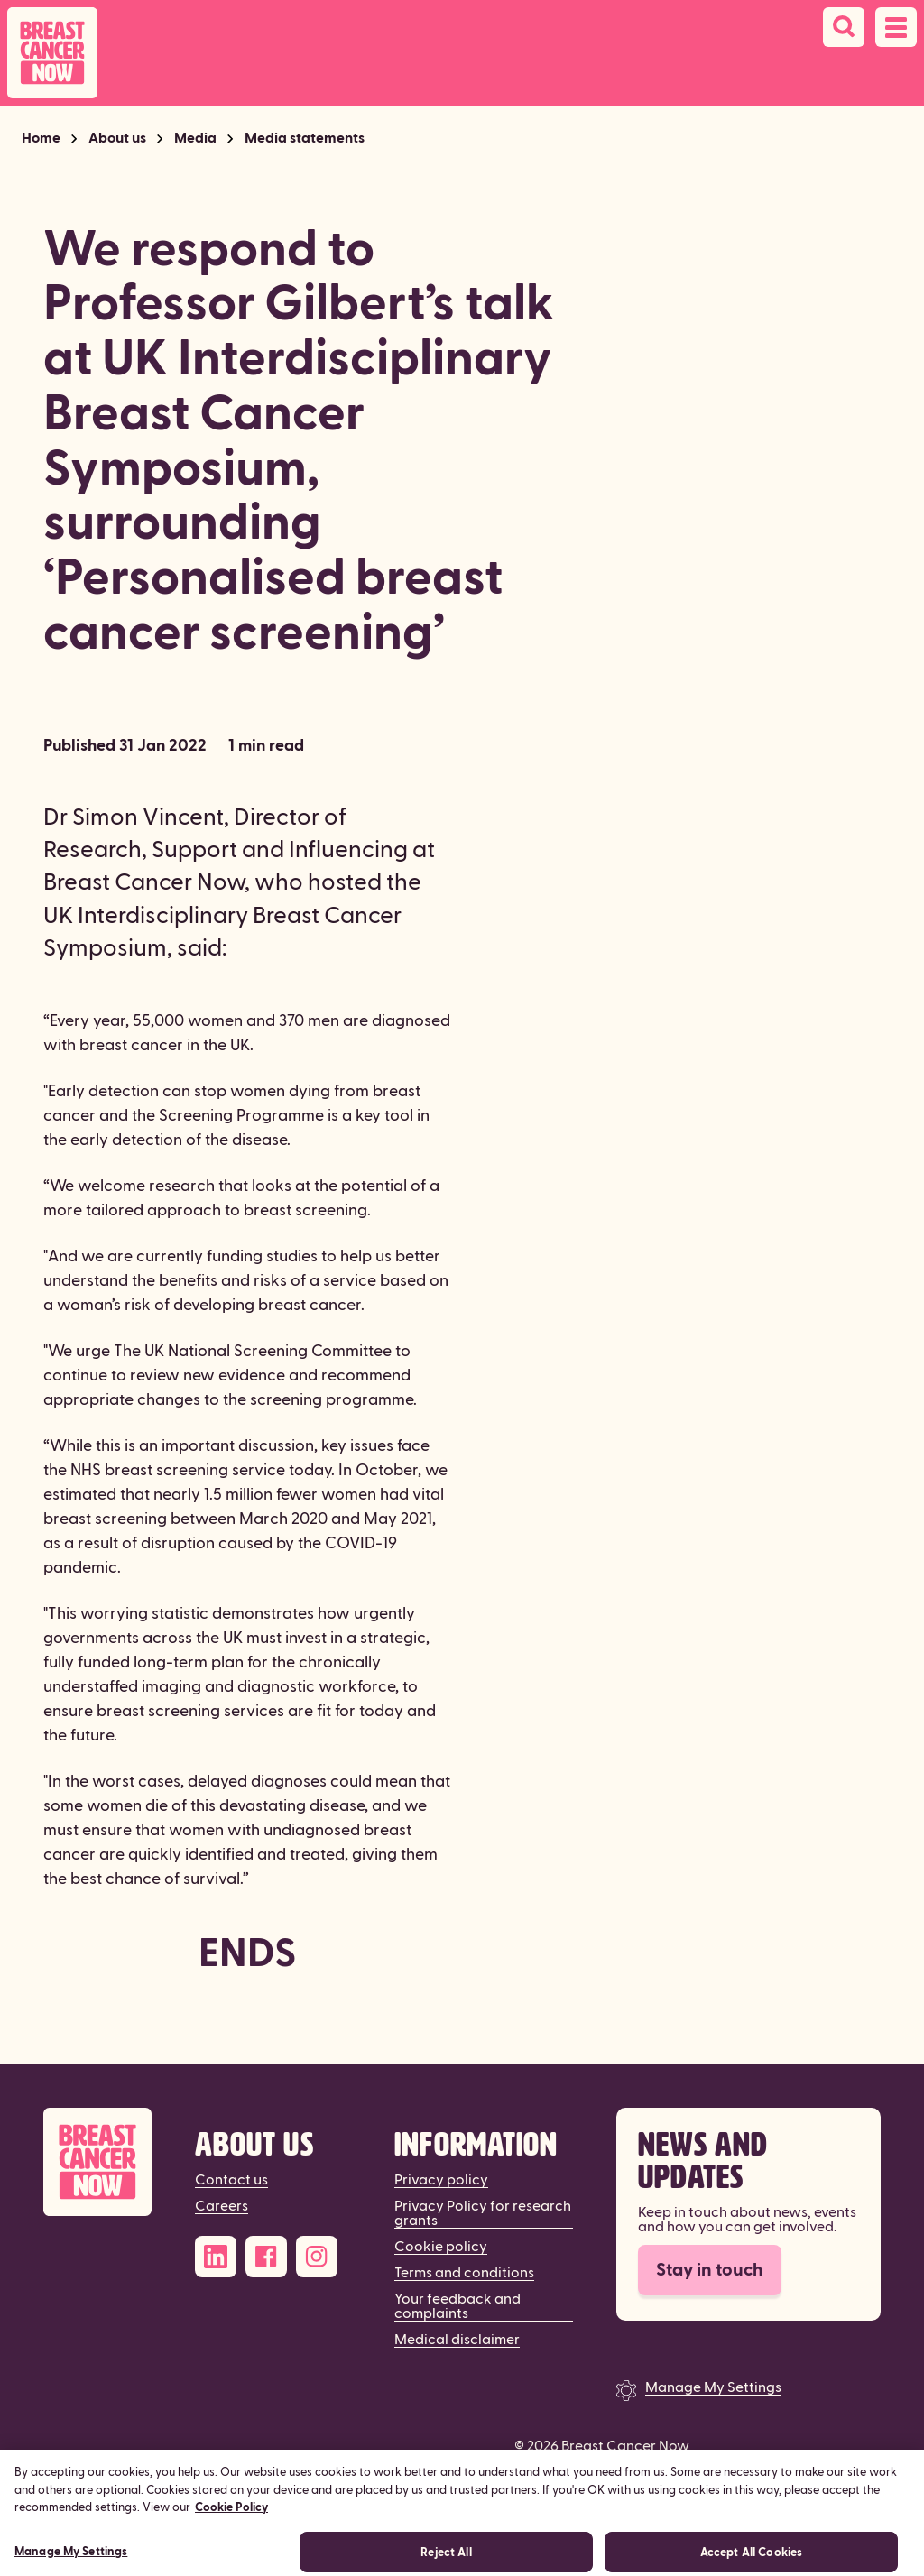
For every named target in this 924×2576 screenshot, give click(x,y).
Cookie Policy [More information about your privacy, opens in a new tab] (231, 2516)
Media (195, 138)
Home (41, 138)
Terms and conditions (464, 2273)
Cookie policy (440, 2246)
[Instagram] (316, 2256)
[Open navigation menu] (896, 27)
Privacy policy (441, 2180)
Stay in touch (709, 2270)
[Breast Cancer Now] (97, 2162)
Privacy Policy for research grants (482, 2213)
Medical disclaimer (457, 2339)
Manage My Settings (713, 2387)
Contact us (231, 2180)
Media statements (305, 138)
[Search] (843, 27)
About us (117, 138)
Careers (221, 2206)
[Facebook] (266, 2256)
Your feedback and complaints (457, 2306)
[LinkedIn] (215, 2256)
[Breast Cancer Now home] (52, 52)
